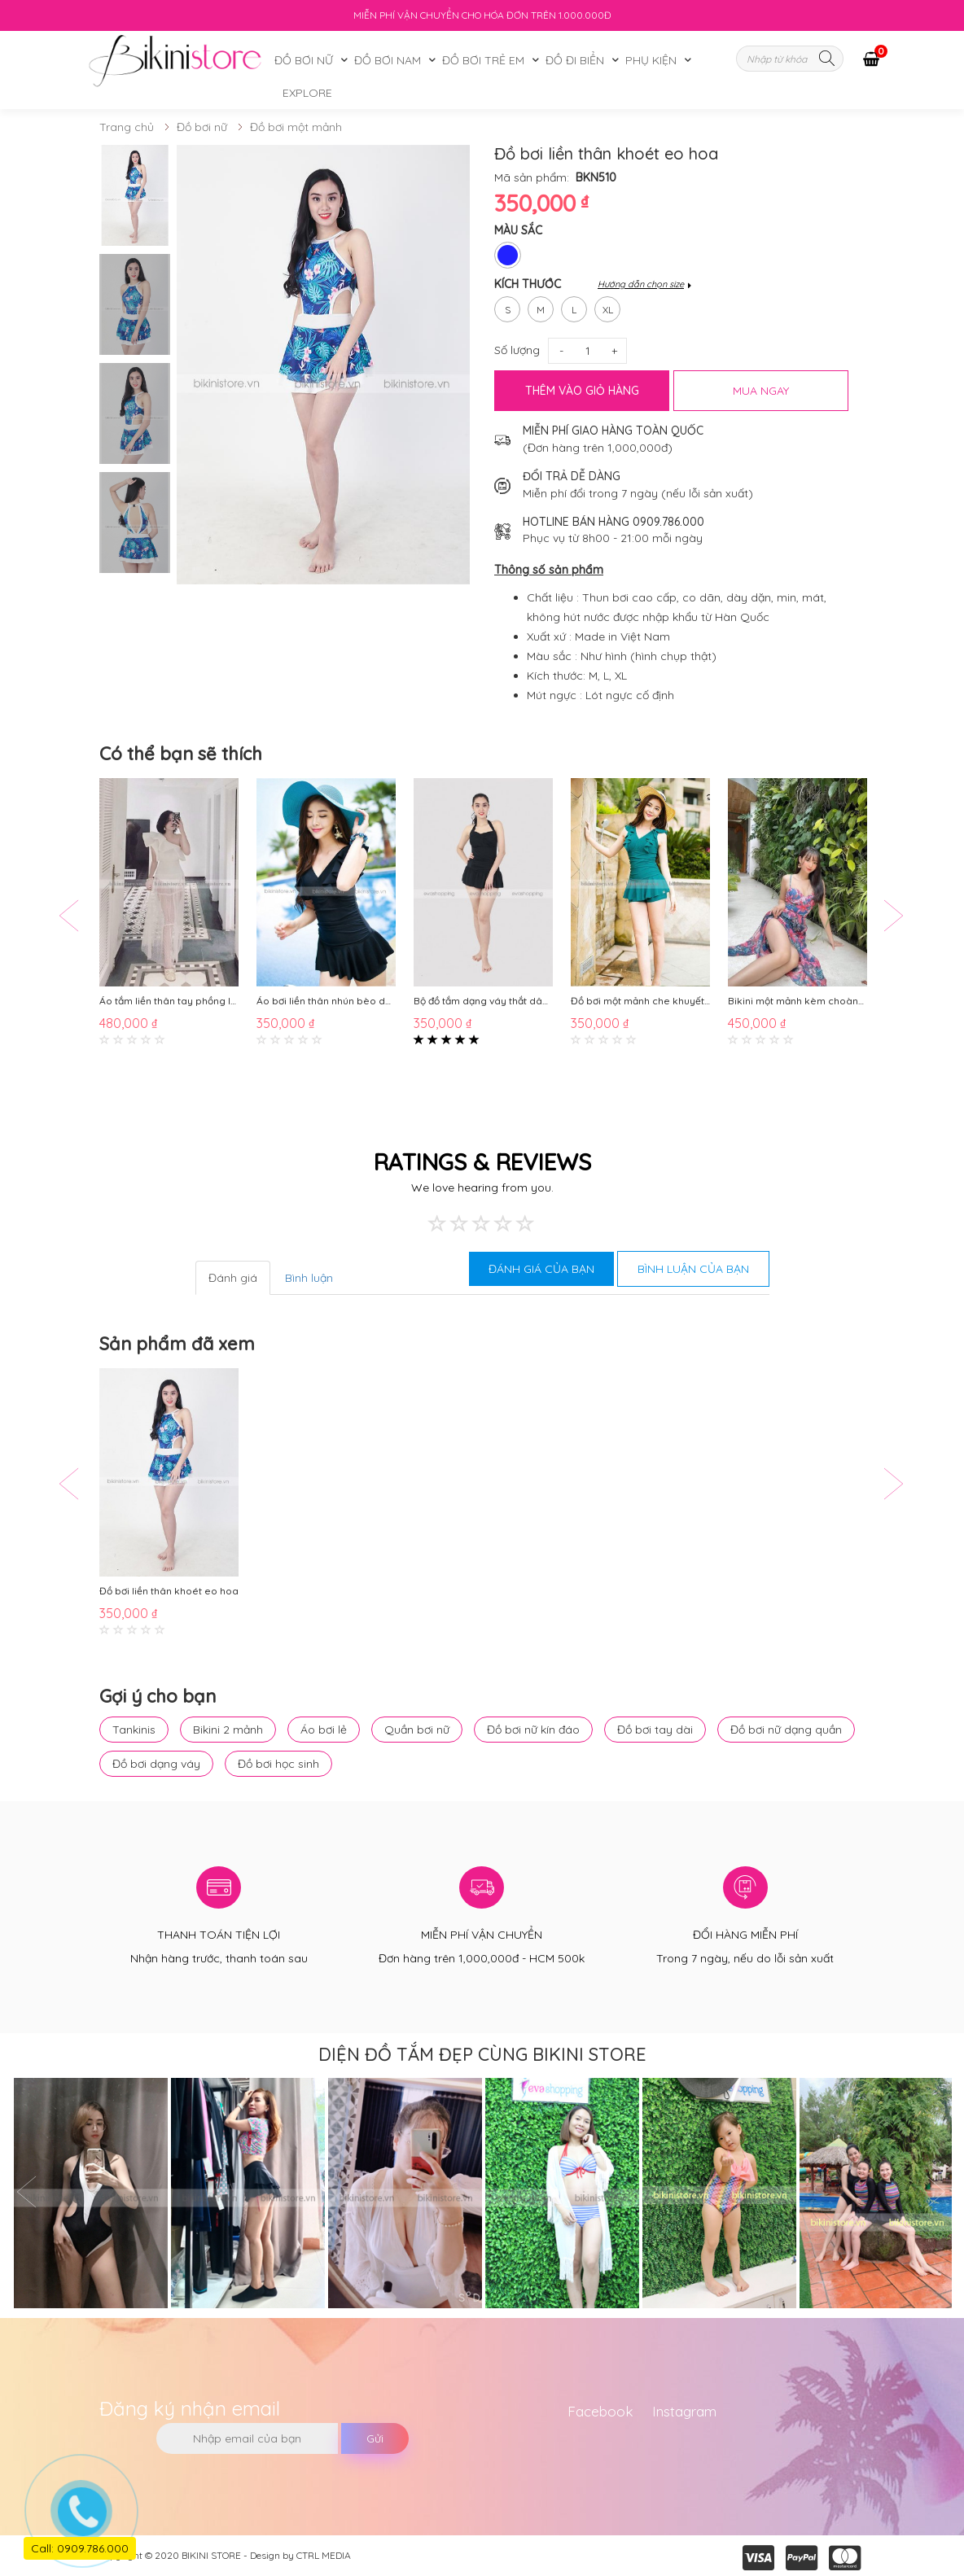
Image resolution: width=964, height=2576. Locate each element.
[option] (134, 195)
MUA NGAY (761, 390)
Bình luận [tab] (309, 1278)
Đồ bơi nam (387, 60)
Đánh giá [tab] (232, 1278)
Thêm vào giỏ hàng (582, 390)
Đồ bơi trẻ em (483, 60)
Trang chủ (126, 127)
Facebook (600, 2411)
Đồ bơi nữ (303, 60)
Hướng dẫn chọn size (641, 284)
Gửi (374, 2438)
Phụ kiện (651, 60)
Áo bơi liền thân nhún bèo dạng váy (326, 1001)
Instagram (684, 2411)
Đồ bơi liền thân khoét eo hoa (169, 1591)
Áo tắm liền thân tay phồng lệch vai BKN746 (169, 1001)
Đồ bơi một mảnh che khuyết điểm (640, 1001)
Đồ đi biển (575, 60)
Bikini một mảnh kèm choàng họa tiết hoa (797, 1001)
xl (607, 306)
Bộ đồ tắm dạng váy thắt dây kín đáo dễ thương (483, 1001)
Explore (307, 92)
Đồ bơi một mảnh (296, 127)
